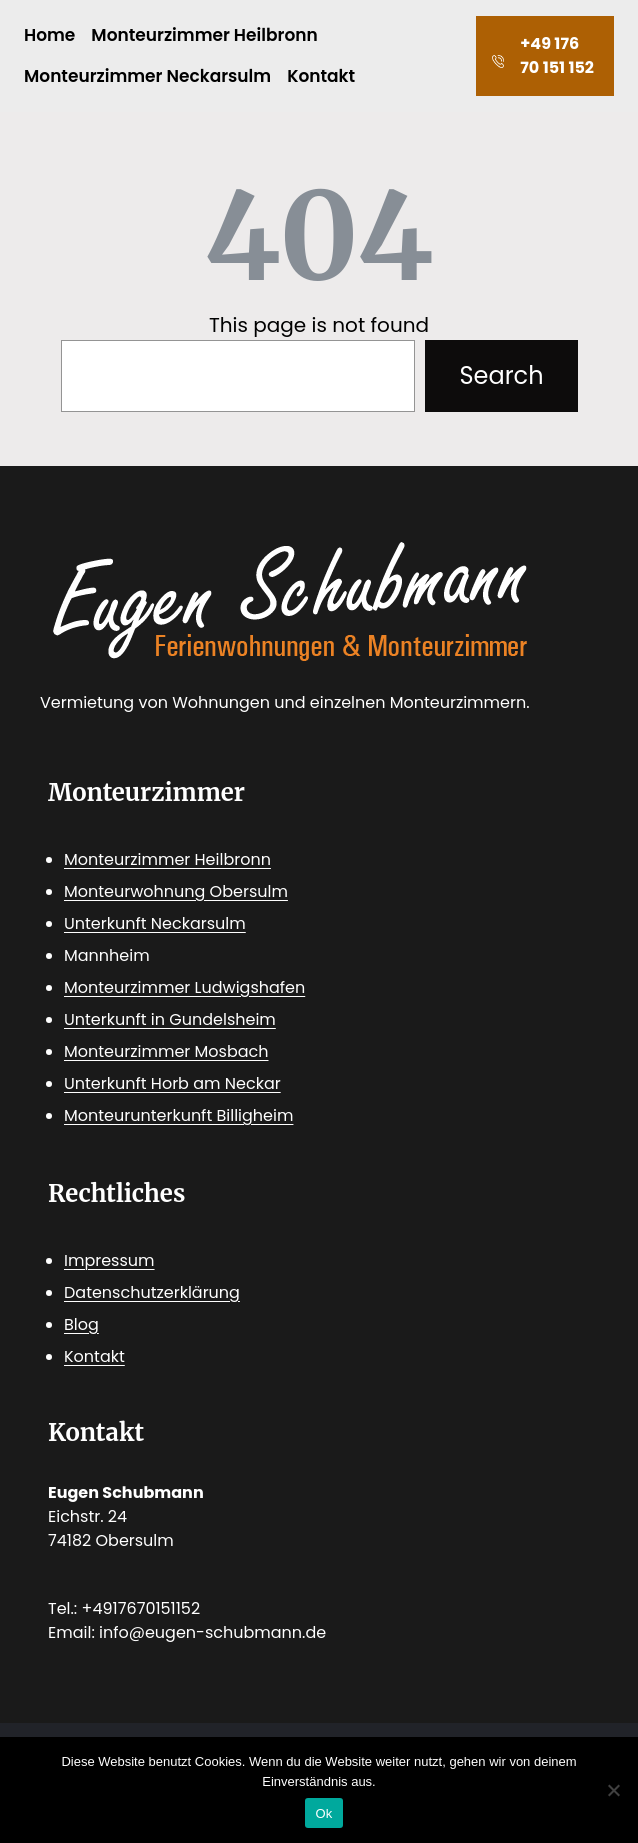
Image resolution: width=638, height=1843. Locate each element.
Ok (323, 1813)
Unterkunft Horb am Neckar (172, 1083)
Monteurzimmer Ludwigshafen (184, 987)
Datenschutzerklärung (152, 1292)
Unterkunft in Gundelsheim (170, 1019)
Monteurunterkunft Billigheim (178, 1115)
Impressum (109, 1260)
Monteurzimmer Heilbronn (167, 859)
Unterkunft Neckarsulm (155, 923)
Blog (81, 1324)
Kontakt (94, 1356)
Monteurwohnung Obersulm (176, 891)
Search (501, 375)
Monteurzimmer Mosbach (166, 1051)
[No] (613, 1790)
